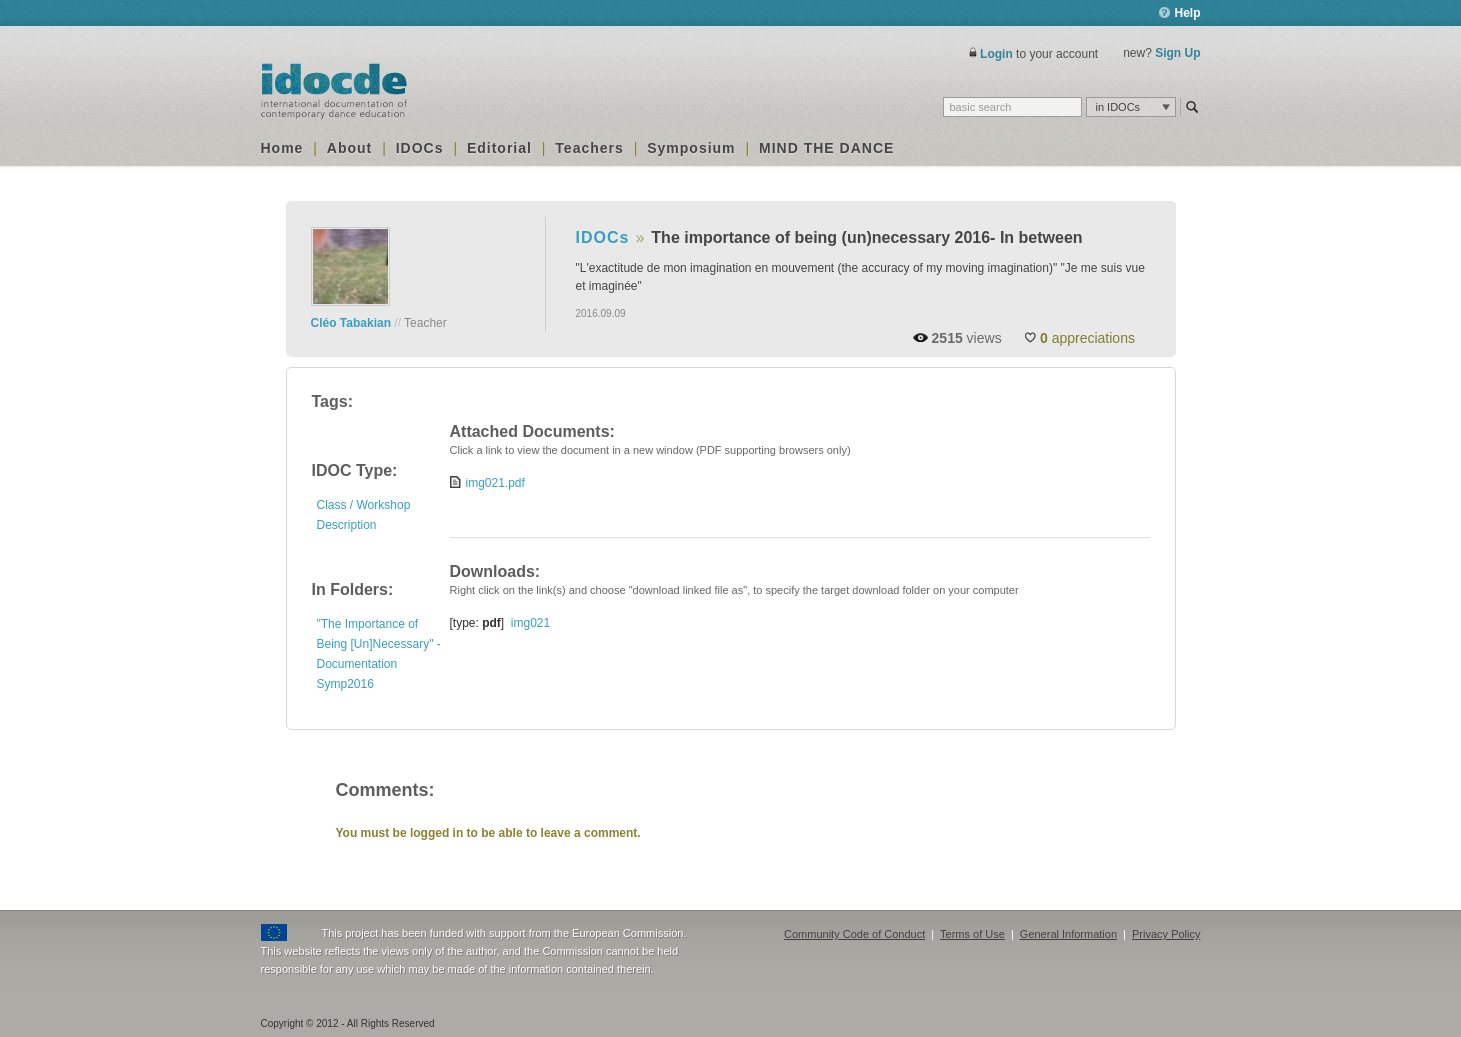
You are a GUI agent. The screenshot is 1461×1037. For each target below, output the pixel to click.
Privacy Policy (1166, 934)
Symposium (691, 148)
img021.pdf (495, 483)
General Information (1068, 934)
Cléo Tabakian (351, 323)
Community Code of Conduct (854, 934)
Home (282, 148)
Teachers (589, 148)
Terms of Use (972, 934)
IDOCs (420, 148)
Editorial (499, 148)
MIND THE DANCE (826, 148)
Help (1179, 13)
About (349, 148)
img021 (530, 623)
